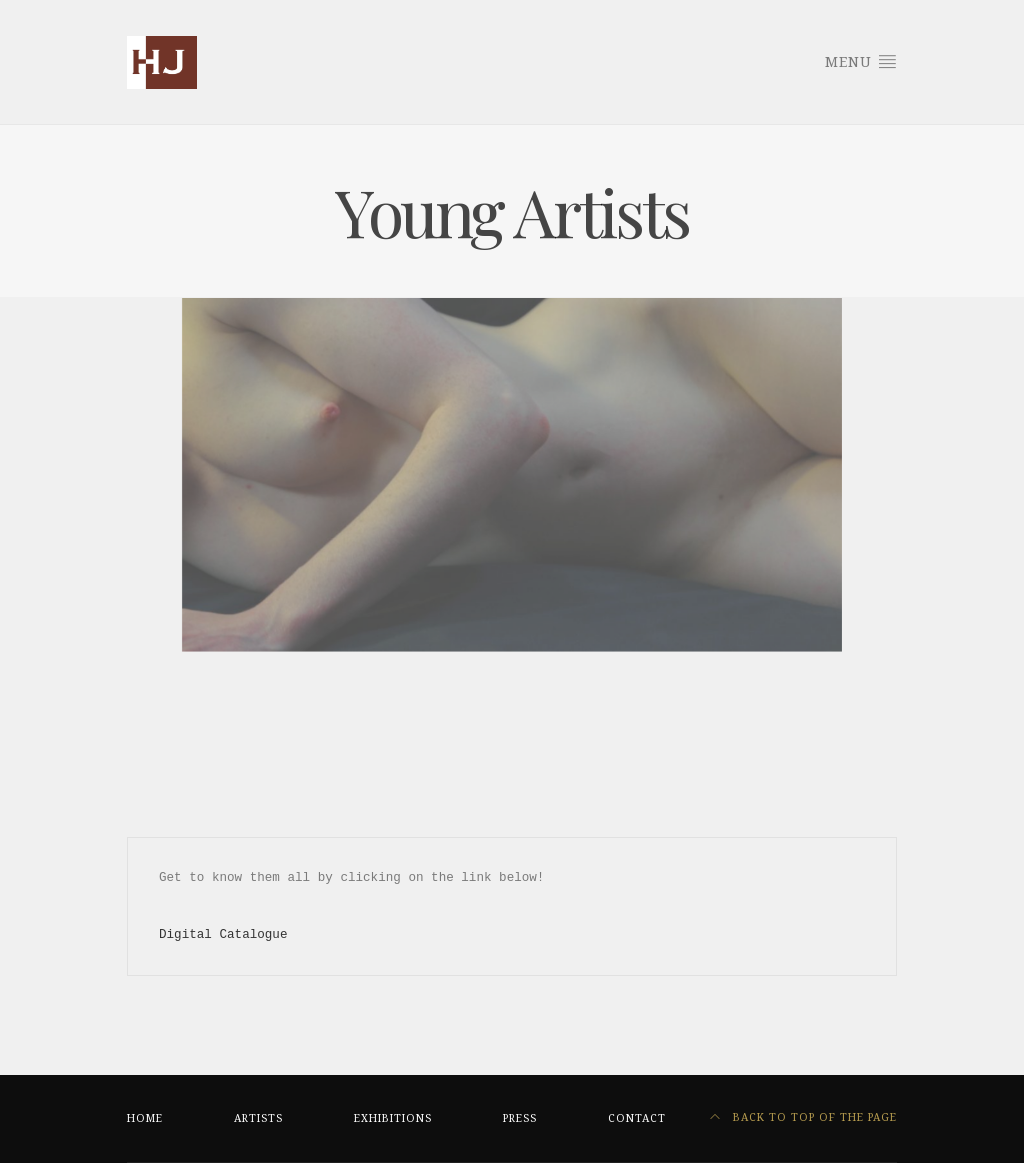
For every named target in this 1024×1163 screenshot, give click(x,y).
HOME (145, 1118)
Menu (861, 61)
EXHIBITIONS (393, 1118)
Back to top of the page (803, 1117)
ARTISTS (258, 1118)
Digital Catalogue (223, 935)
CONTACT (637, 1118)
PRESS (520, 1118)
